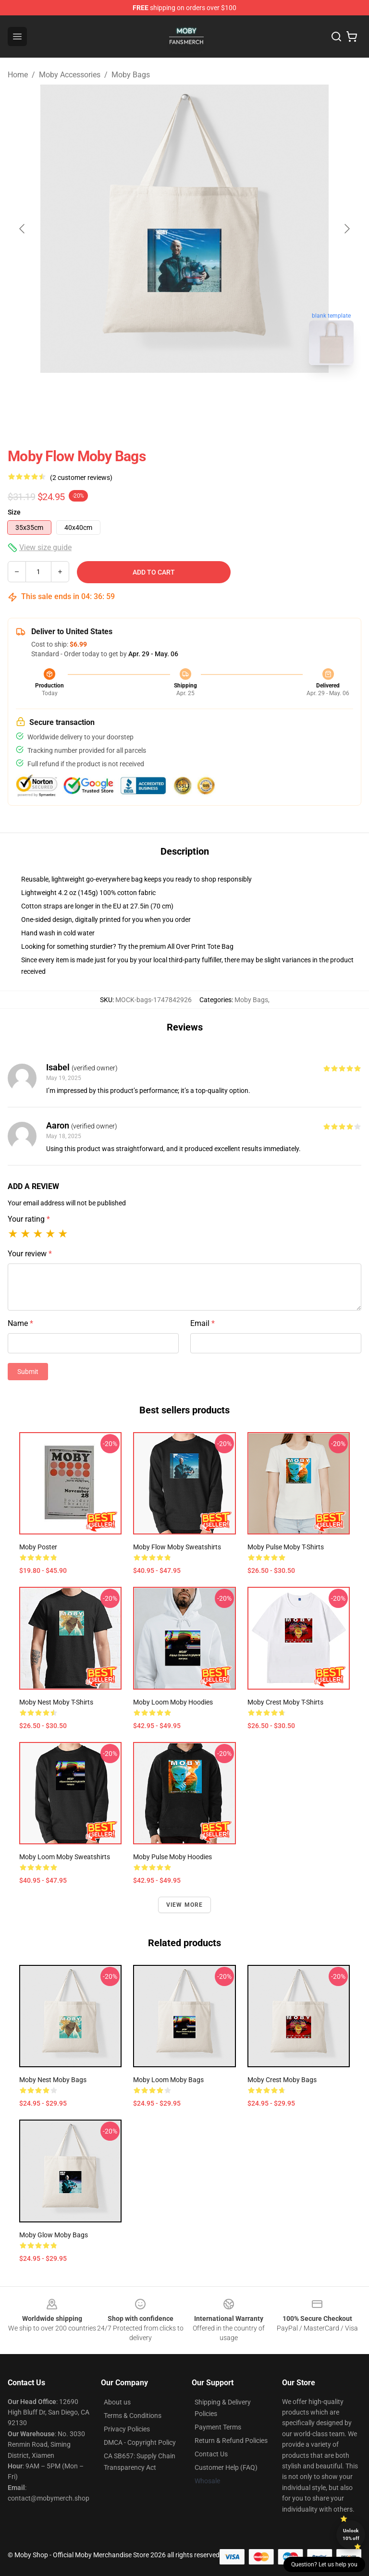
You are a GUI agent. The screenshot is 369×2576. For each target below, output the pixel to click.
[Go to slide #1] (159, 394)
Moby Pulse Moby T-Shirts (285, 1547)
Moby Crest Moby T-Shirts (285, 1702)
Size (14, 512)
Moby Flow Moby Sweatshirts (177, 1547)
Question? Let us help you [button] (324, 2564)
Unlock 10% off (351, 2534)
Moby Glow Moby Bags (53, 2235)
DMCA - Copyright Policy (140, 2442)
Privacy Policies (127, 2429)
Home (18, 74)
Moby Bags (130, 74)
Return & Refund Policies (231, 2440)
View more (184, 1904)
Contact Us (211, 2454)
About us (117, 2402)
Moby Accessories (69, 74)
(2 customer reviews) (81, 477)
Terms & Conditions (132, 2415)
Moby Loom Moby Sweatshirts (64, 1857)
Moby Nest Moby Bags (52, 2080)
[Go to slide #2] (209, 394)
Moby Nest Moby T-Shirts (56, 1702)
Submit (27, 1371)
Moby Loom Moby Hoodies (173, 1702)
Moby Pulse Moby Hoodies (172, 1857)
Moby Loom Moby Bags (168, 2080)
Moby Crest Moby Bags (282, 2080)
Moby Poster (38, 1547)
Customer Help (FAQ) (226, 2467)
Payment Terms (218, 2427)
